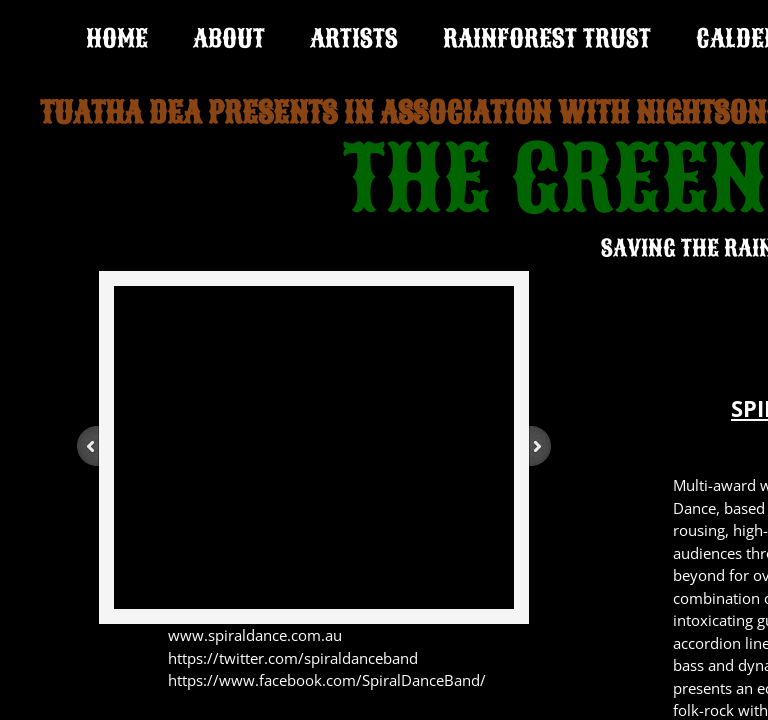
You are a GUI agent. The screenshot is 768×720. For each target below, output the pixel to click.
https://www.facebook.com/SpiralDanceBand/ (327, 680)
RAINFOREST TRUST (547, 38)
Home (117, 38)
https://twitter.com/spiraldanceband (293, 658)
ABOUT (229, 38)
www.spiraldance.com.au (255, 635)
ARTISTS (354, 38)
